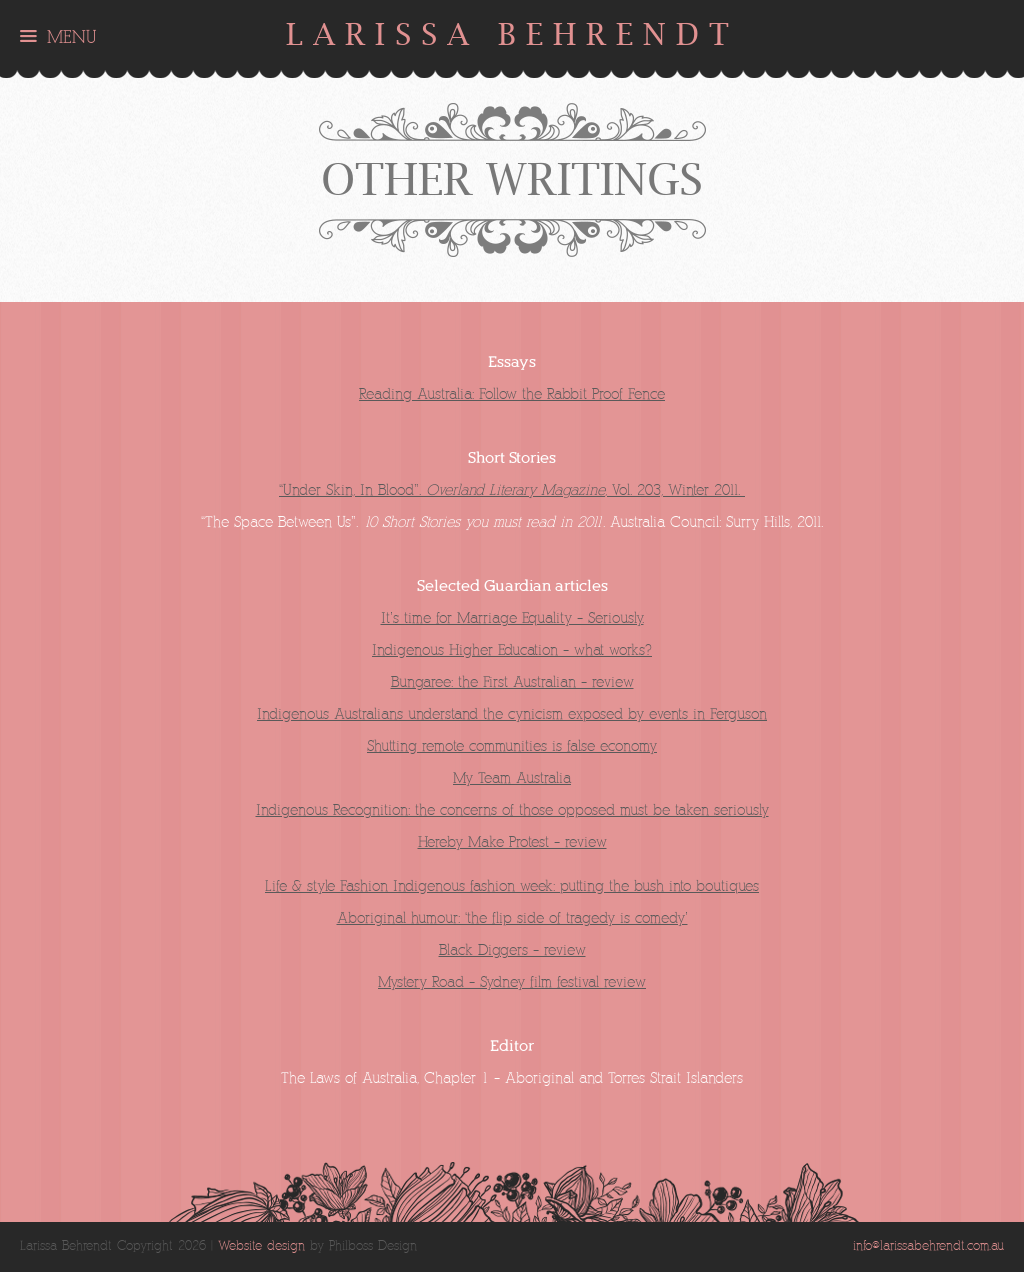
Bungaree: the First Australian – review (512, 682)
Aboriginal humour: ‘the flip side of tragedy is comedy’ (512, 918)
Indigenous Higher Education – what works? (512, 650)
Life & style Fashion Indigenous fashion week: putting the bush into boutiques (512, 886)
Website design (261, 1246)
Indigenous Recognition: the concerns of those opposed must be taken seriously (512, 810)
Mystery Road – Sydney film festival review (512, 982)
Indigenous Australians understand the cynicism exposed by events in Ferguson (512, 714)
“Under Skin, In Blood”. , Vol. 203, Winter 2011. (512, 490)
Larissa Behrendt (512, 34)
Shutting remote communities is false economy (512, 746)
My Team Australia (512, 778)
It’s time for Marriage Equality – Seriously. (512, 618)
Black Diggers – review (512, 950)
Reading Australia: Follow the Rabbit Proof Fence (512, 394)
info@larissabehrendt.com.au (928, 1246)
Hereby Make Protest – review (512, 842)
